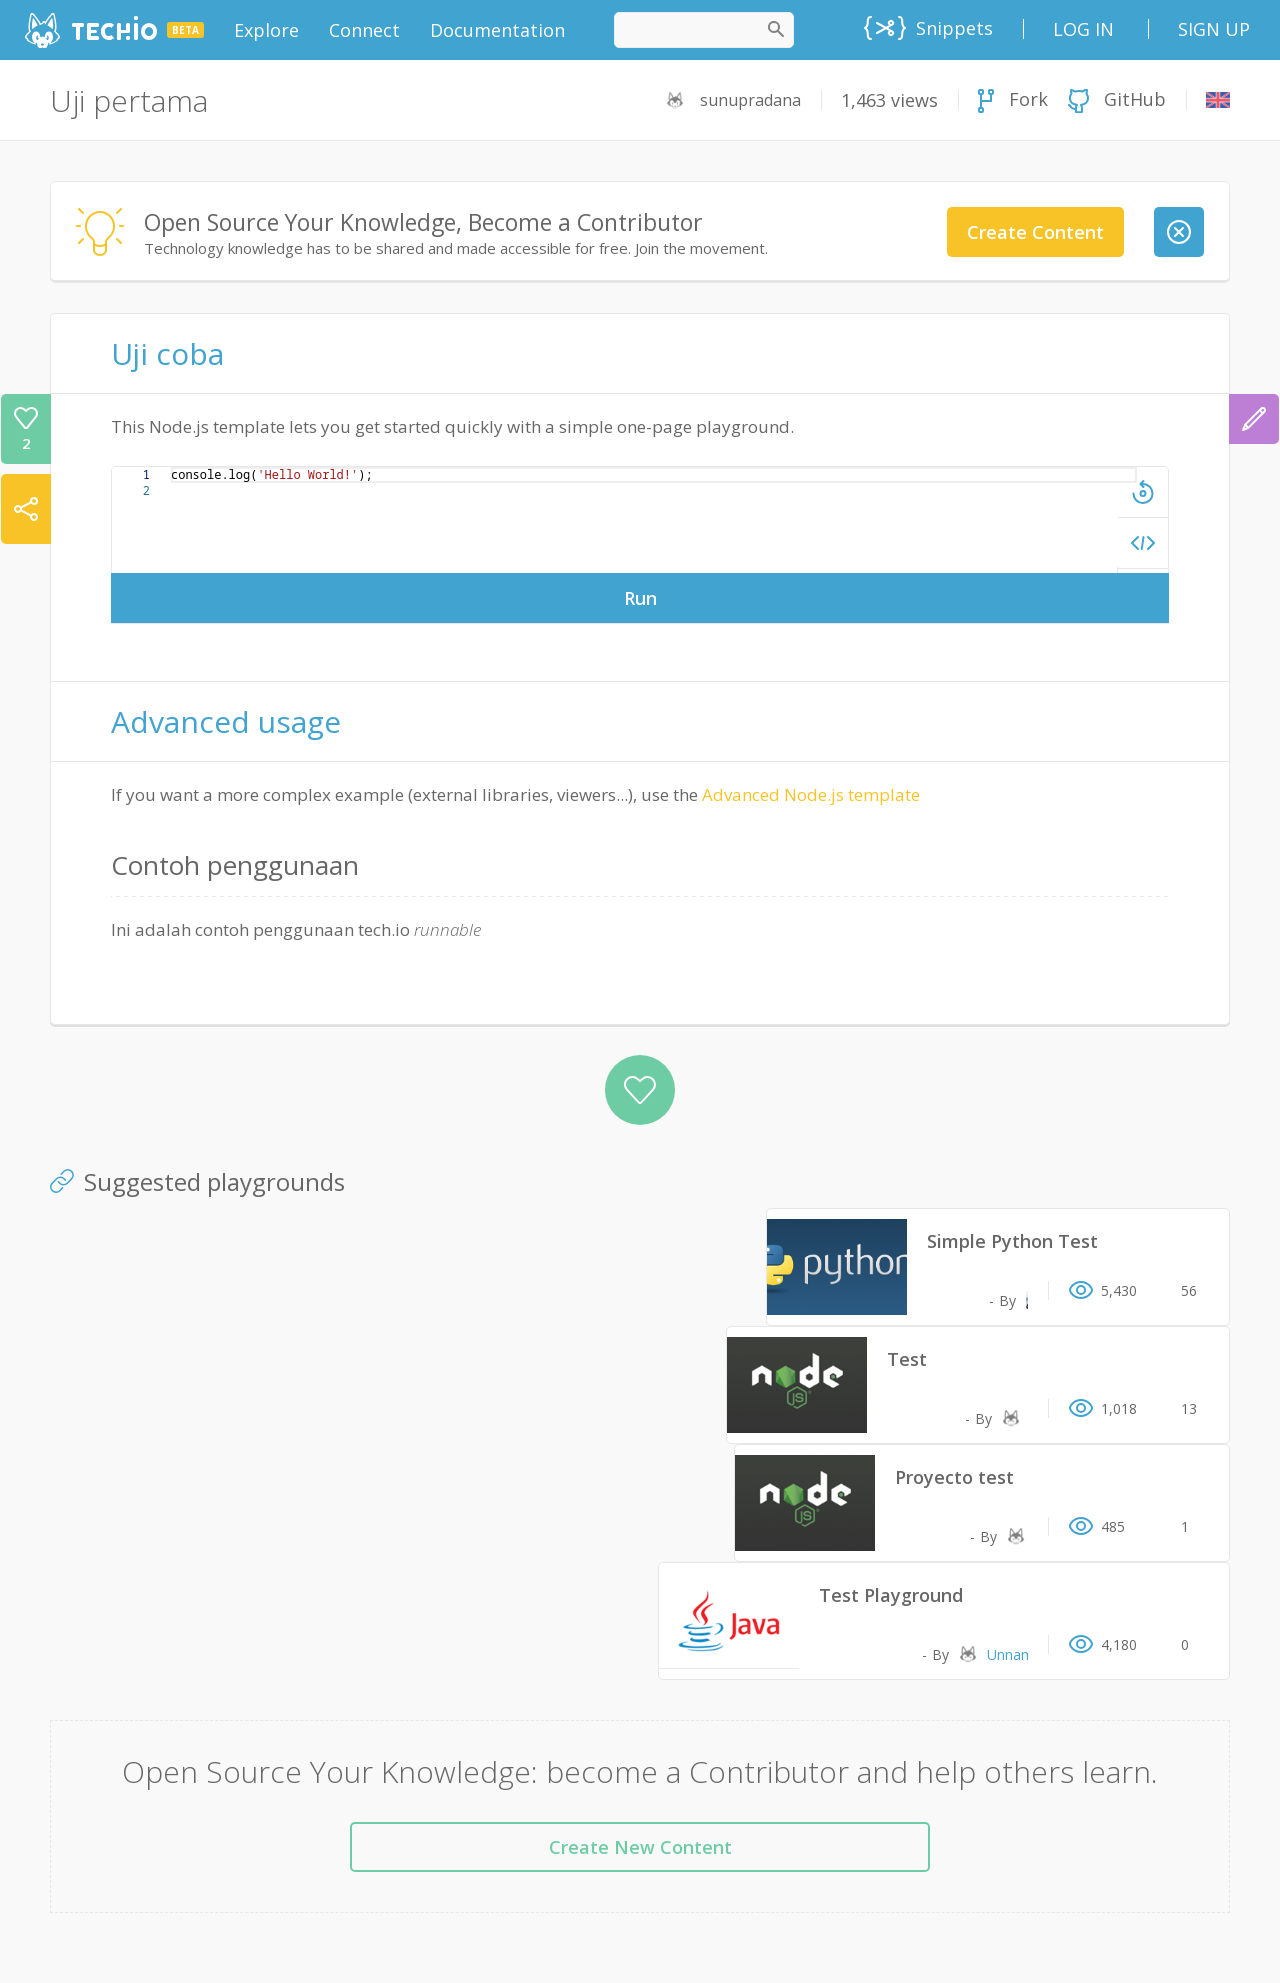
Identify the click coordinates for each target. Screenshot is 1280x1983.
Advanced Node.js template (811, 794)
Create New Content (640, 1847)
